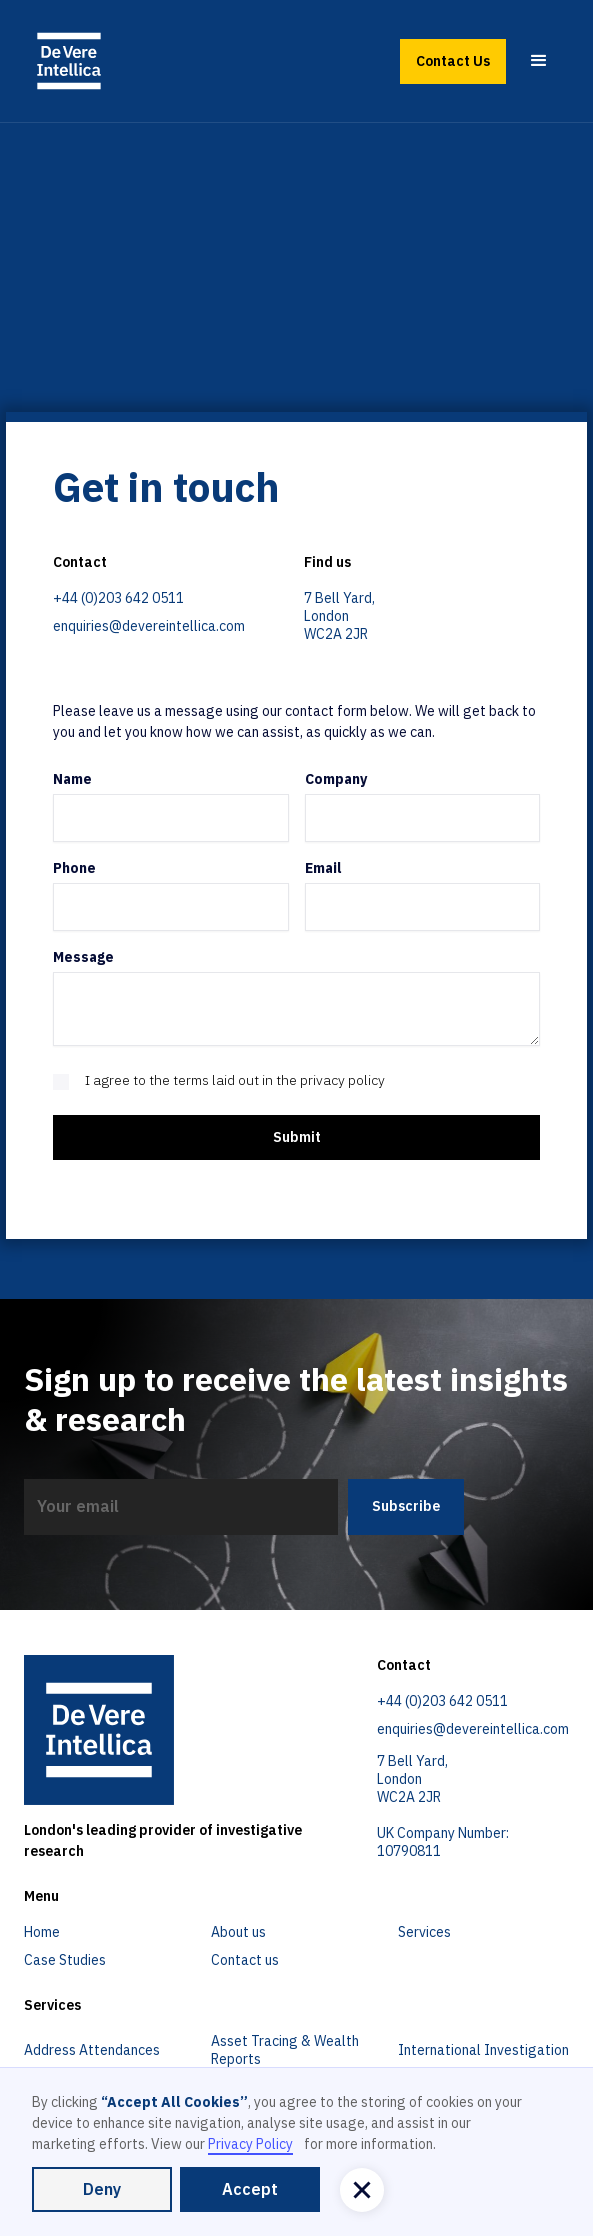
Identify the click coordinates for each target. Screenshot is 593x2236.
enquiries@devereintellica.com (149, 626)
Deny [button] (102, 2189)
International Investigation (483, 2050)
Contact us (245, 1960)
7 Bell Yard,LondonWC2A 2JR (339, 616)
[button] (539, 61)
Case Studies (65, 1960)
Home (42, 1932)
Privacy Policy (250, 2144)
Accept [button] (250, 2189)
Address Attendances (92, 2050)
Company (336, 779)
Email (323, 868)
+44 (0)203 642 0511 (118, 598)
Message (83, 957)
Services (424, 1932)
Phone (74, 868)
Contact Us (453, 61)
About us (238, 1932)
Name (72, 779)
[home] (69, 61)
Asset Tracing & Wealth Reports (285, 2050)
